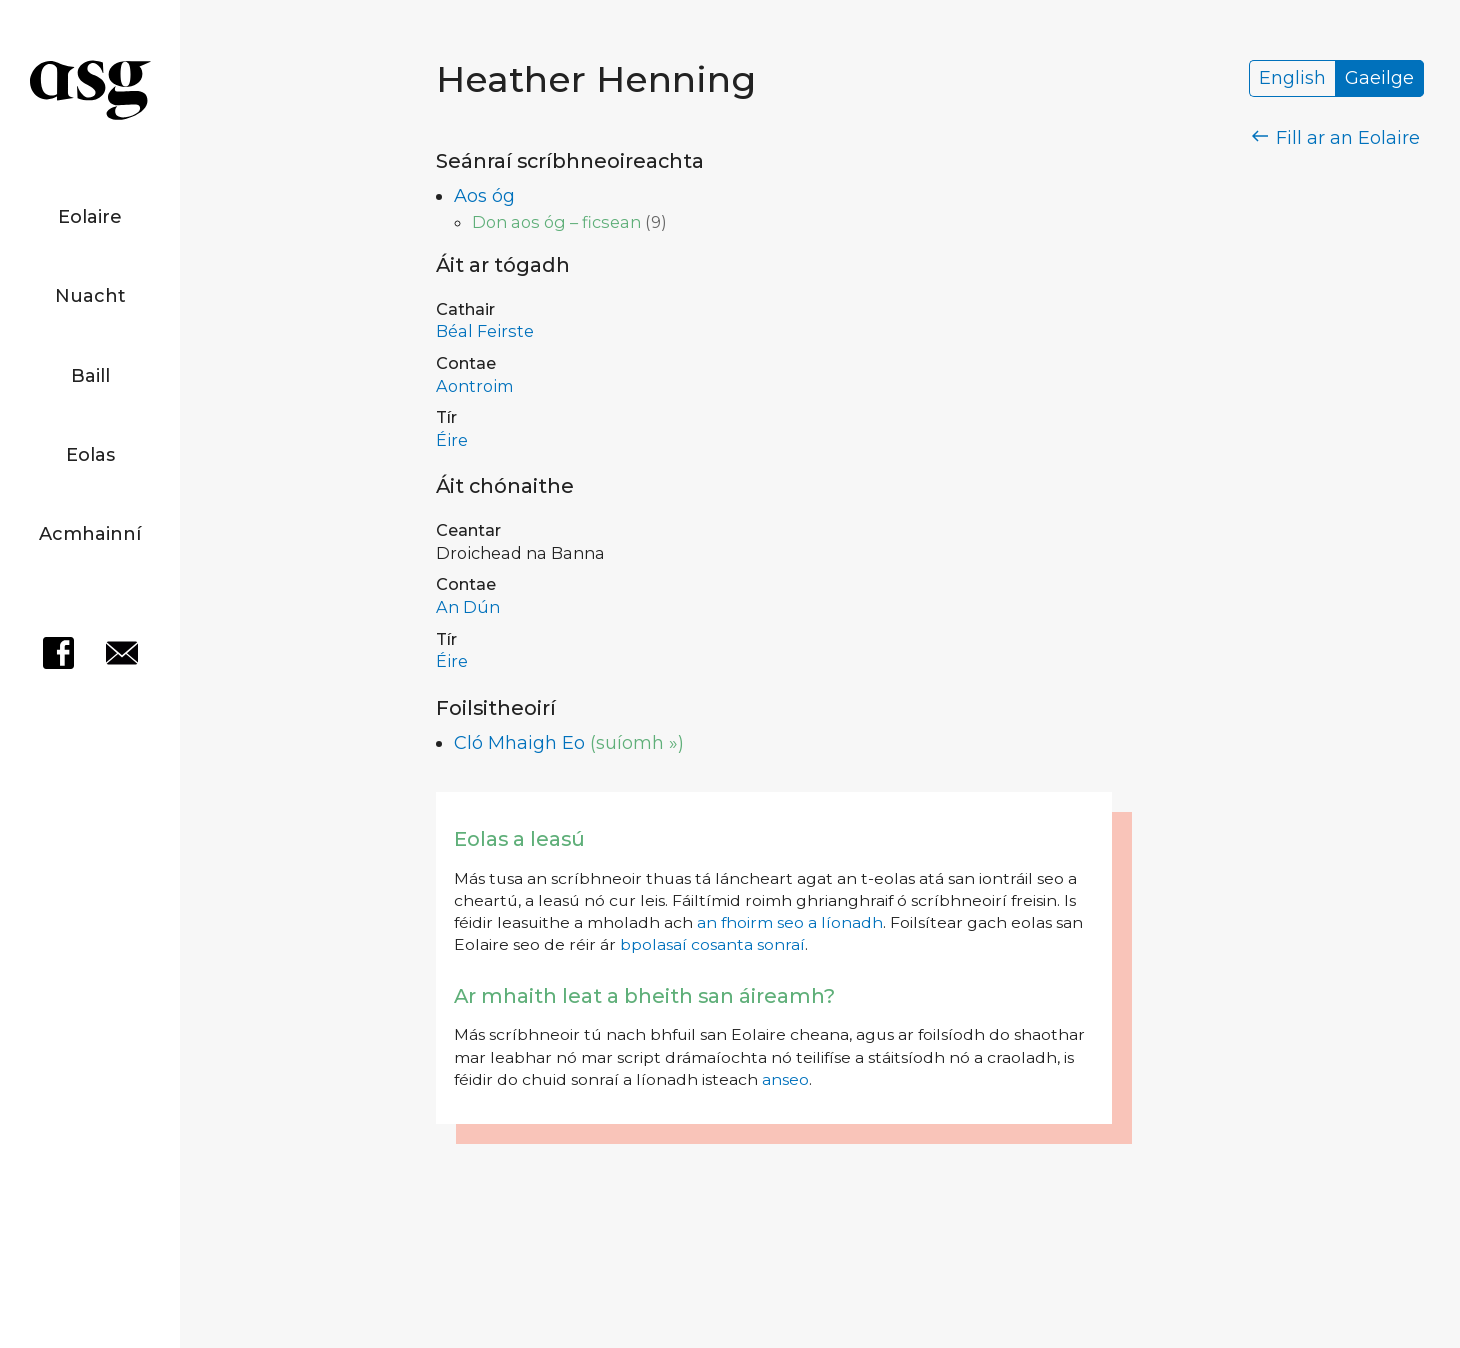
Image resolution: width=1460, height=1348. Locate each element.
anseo (785, 1079)
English (1292, 79)
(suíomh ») (637, 743)
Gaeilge (1379, 79)
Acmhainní (90, 534)
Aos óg (484, 196)
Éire (452, 440)
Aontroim (475, 386)
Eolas (90, 455)
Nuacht (90, 296)
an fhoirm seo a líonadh (790, 922)
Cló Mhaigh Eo (519, 743)
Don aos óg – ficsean (556, 222)
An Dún (468, 607)
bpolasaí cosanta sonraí (712, 944)
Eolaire (90, 217)
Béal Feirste (485, 331)
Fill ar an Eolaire (1336, 138)
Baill (90, 376)
